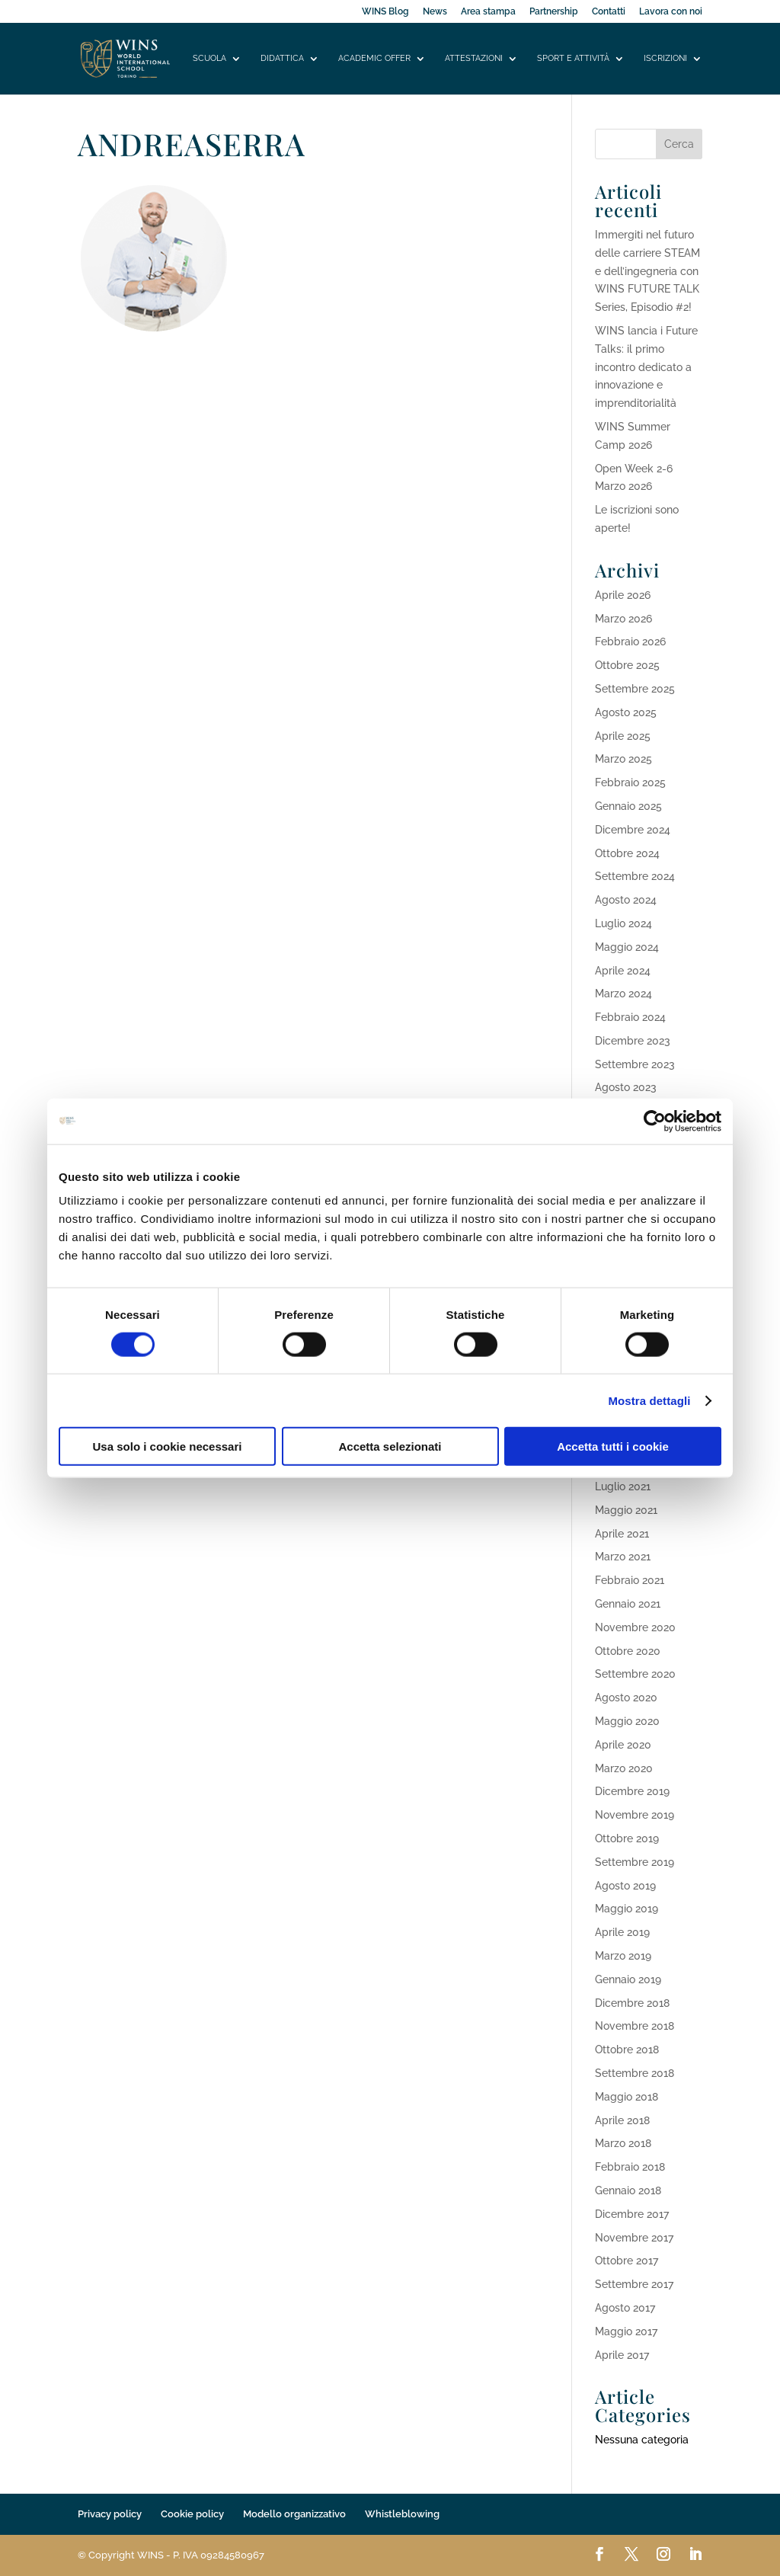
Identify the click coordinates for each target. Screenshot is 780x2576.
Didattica (282, 58)
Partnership (553, 12)
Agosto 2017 (625, 2308)
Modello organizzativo (294, 2514)
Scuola (209, 58)
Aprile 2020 (623, 1745)
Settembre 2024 (635, 876)
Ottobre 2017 (626, 2260)
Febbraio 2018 (630, 2167)
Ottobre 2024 (627, 853)
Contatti (608, 12)
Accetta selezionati (389, 1446)
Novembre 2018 (634, 2026)
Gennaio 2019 (628, 1979)
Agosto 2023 (626, 1087)
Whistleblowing (402, 2514)
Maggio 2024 (627, 947)
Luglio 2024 (623, 923)
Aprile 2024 (623, 971)
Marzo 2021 (623, 1556)
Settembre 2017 (634, 2284)
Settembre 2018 (634, 2073)
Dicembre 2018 (632, 2003)
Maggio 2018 (626, 2097)
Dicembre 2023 (632, 1041)
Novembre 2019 (634, 1815)
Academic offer (374, 58)
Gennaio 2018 (628, 2190)
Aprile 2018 (622, 2120)
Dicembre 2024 (632, 830)
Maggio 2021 (626, 1510)
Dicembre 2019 (632, 1791)
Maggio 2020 (627, 1721)
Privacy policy (110, 2514)
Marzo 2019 (623, 1956)
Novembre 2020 (635, 1627)
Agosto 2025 (626, 712)
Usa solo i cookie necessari (167, 1446)
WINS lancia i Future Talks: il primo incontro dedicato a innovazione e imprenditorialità (646, 367)
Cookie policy (192, 2514)
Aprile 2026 (623, 595)
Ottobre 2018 (627, 2049)
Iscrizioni (665, 58)
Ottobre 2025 (627, 665)
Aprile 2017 (622, 2355)
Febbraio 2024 (630, 1017)
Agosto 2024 (626, 900)
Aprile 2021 (622, 1534)
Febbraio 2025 (630, 782)
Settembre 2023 (635, 1064)
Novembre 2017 (634, 2238)
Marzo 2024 (623, 993)
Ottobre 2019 (627, 1838)
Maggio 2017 (626, 2331)
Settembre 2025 (635, 689)
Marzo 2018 (623, 2143)
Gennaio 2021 (627, 1604)
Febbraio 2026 (630, 641)
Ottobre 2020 (627, 1651)
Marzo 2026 (623, 619)
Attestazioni (474, 58)
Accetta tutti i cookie (613, 1446)
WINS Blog (385, 12)
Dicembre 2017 (632, 2214)
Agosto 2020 (626, 1697)
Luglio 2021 (623, 1486)
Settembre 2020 (635, 1674)
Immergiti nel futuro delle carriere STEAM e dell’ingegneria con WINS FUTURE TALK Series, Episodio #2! (647, 271)
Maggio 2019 (626, 1908)
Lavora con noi (670, 12)
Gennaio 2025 (628, 806)
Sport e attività (573, 58)
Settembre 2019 (634, 1862)
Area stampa (488, 12)
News (435, 12)
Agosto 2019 (625, 1886)
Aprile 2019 (622, 1932)
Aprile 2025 (623, 736)
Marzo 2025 (623, 759)
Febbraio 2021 (629, 1580)
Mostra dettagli (649, 1400)
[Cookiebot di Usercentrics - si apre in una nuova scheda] (654, 1120)
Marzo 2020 (624, 1768)
